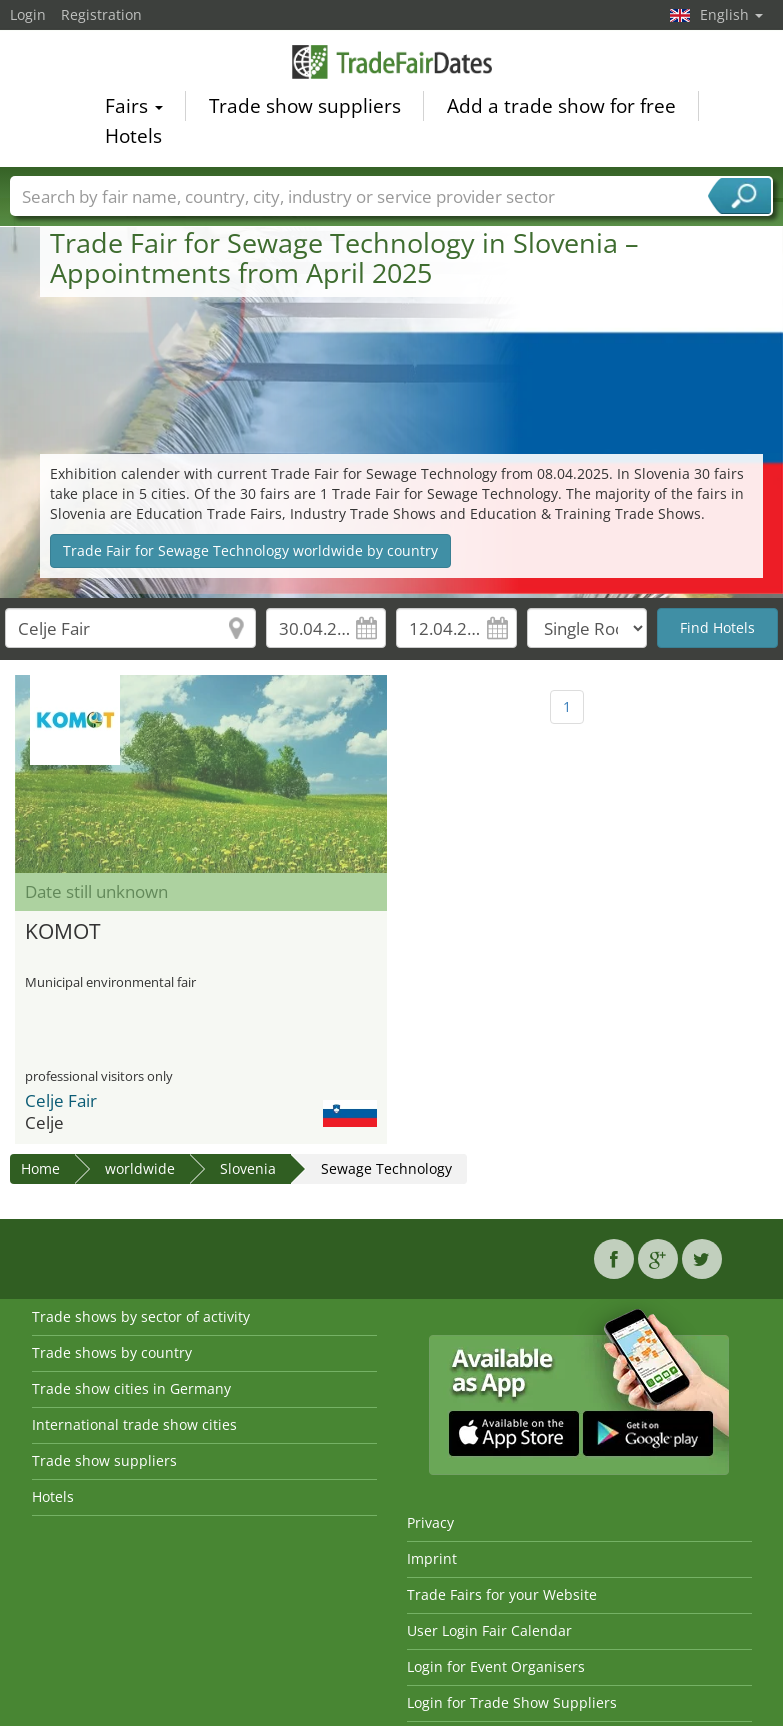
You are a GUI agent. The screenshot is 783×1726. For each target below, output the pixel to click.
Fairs (134, 109)
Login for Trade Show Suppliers (512, 1702)
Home (40, 1168)
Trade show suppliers (305, 109)
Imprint (432, 1558)
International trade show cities (134, 1424)
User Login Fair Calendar (489, 1630)
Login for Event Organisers (496, 1666)
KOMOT (63, 931)
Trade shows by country (112, 1352)
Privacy (430, 1522)
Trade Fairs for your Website (502, 1594)
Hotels (133, 139)
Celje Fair (61, 1100)
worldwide (140, 1168)
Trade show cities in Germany (131, 1388)
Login (28, 14)
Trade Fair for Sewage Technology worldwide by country (250, 550)
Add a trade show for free (561, 109)
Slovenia (248, 1168)
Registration (101, 14)
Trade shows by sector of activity (141, 1316)
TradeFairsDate (392, 64)
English (731, 14)
